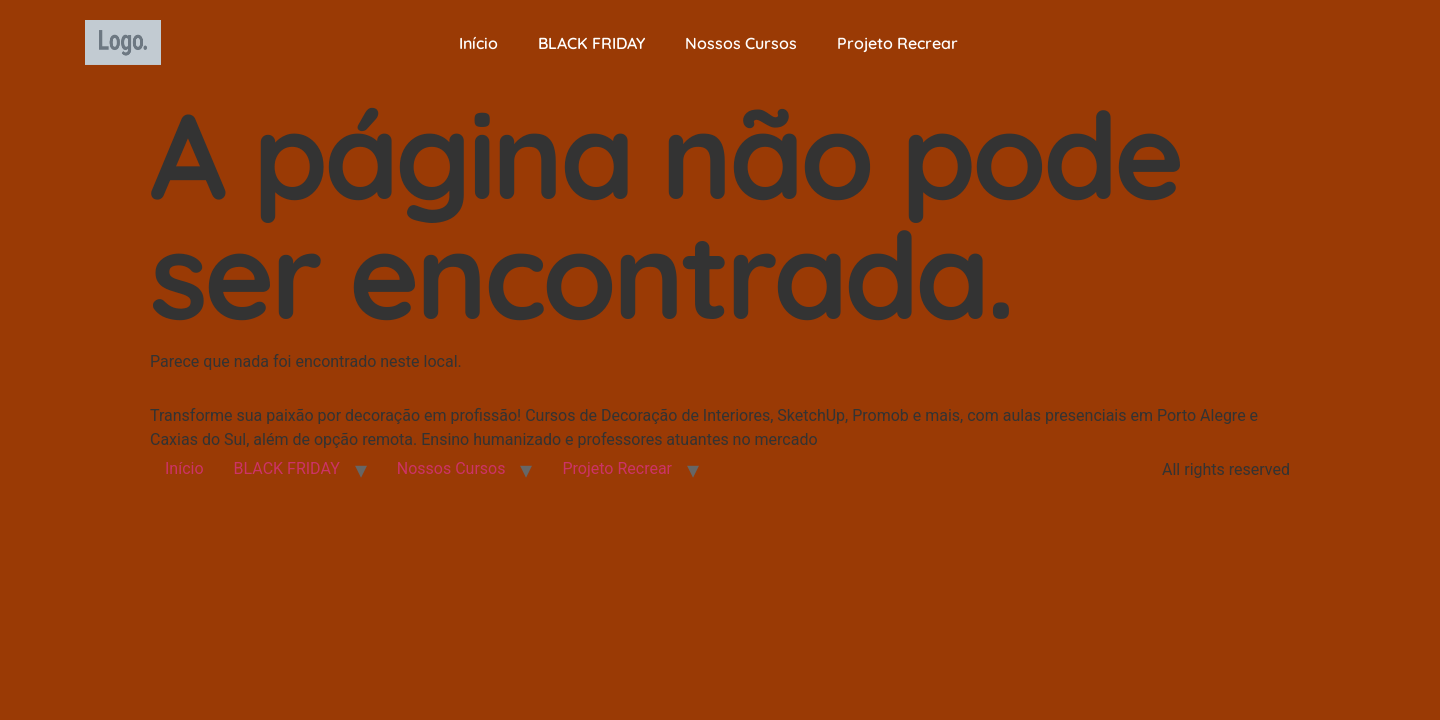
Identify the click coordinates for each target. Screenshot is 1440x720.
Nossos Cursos (741, 43)
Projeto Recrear (897, 43)
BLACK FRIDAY (591, 43)
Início (478, 43)
